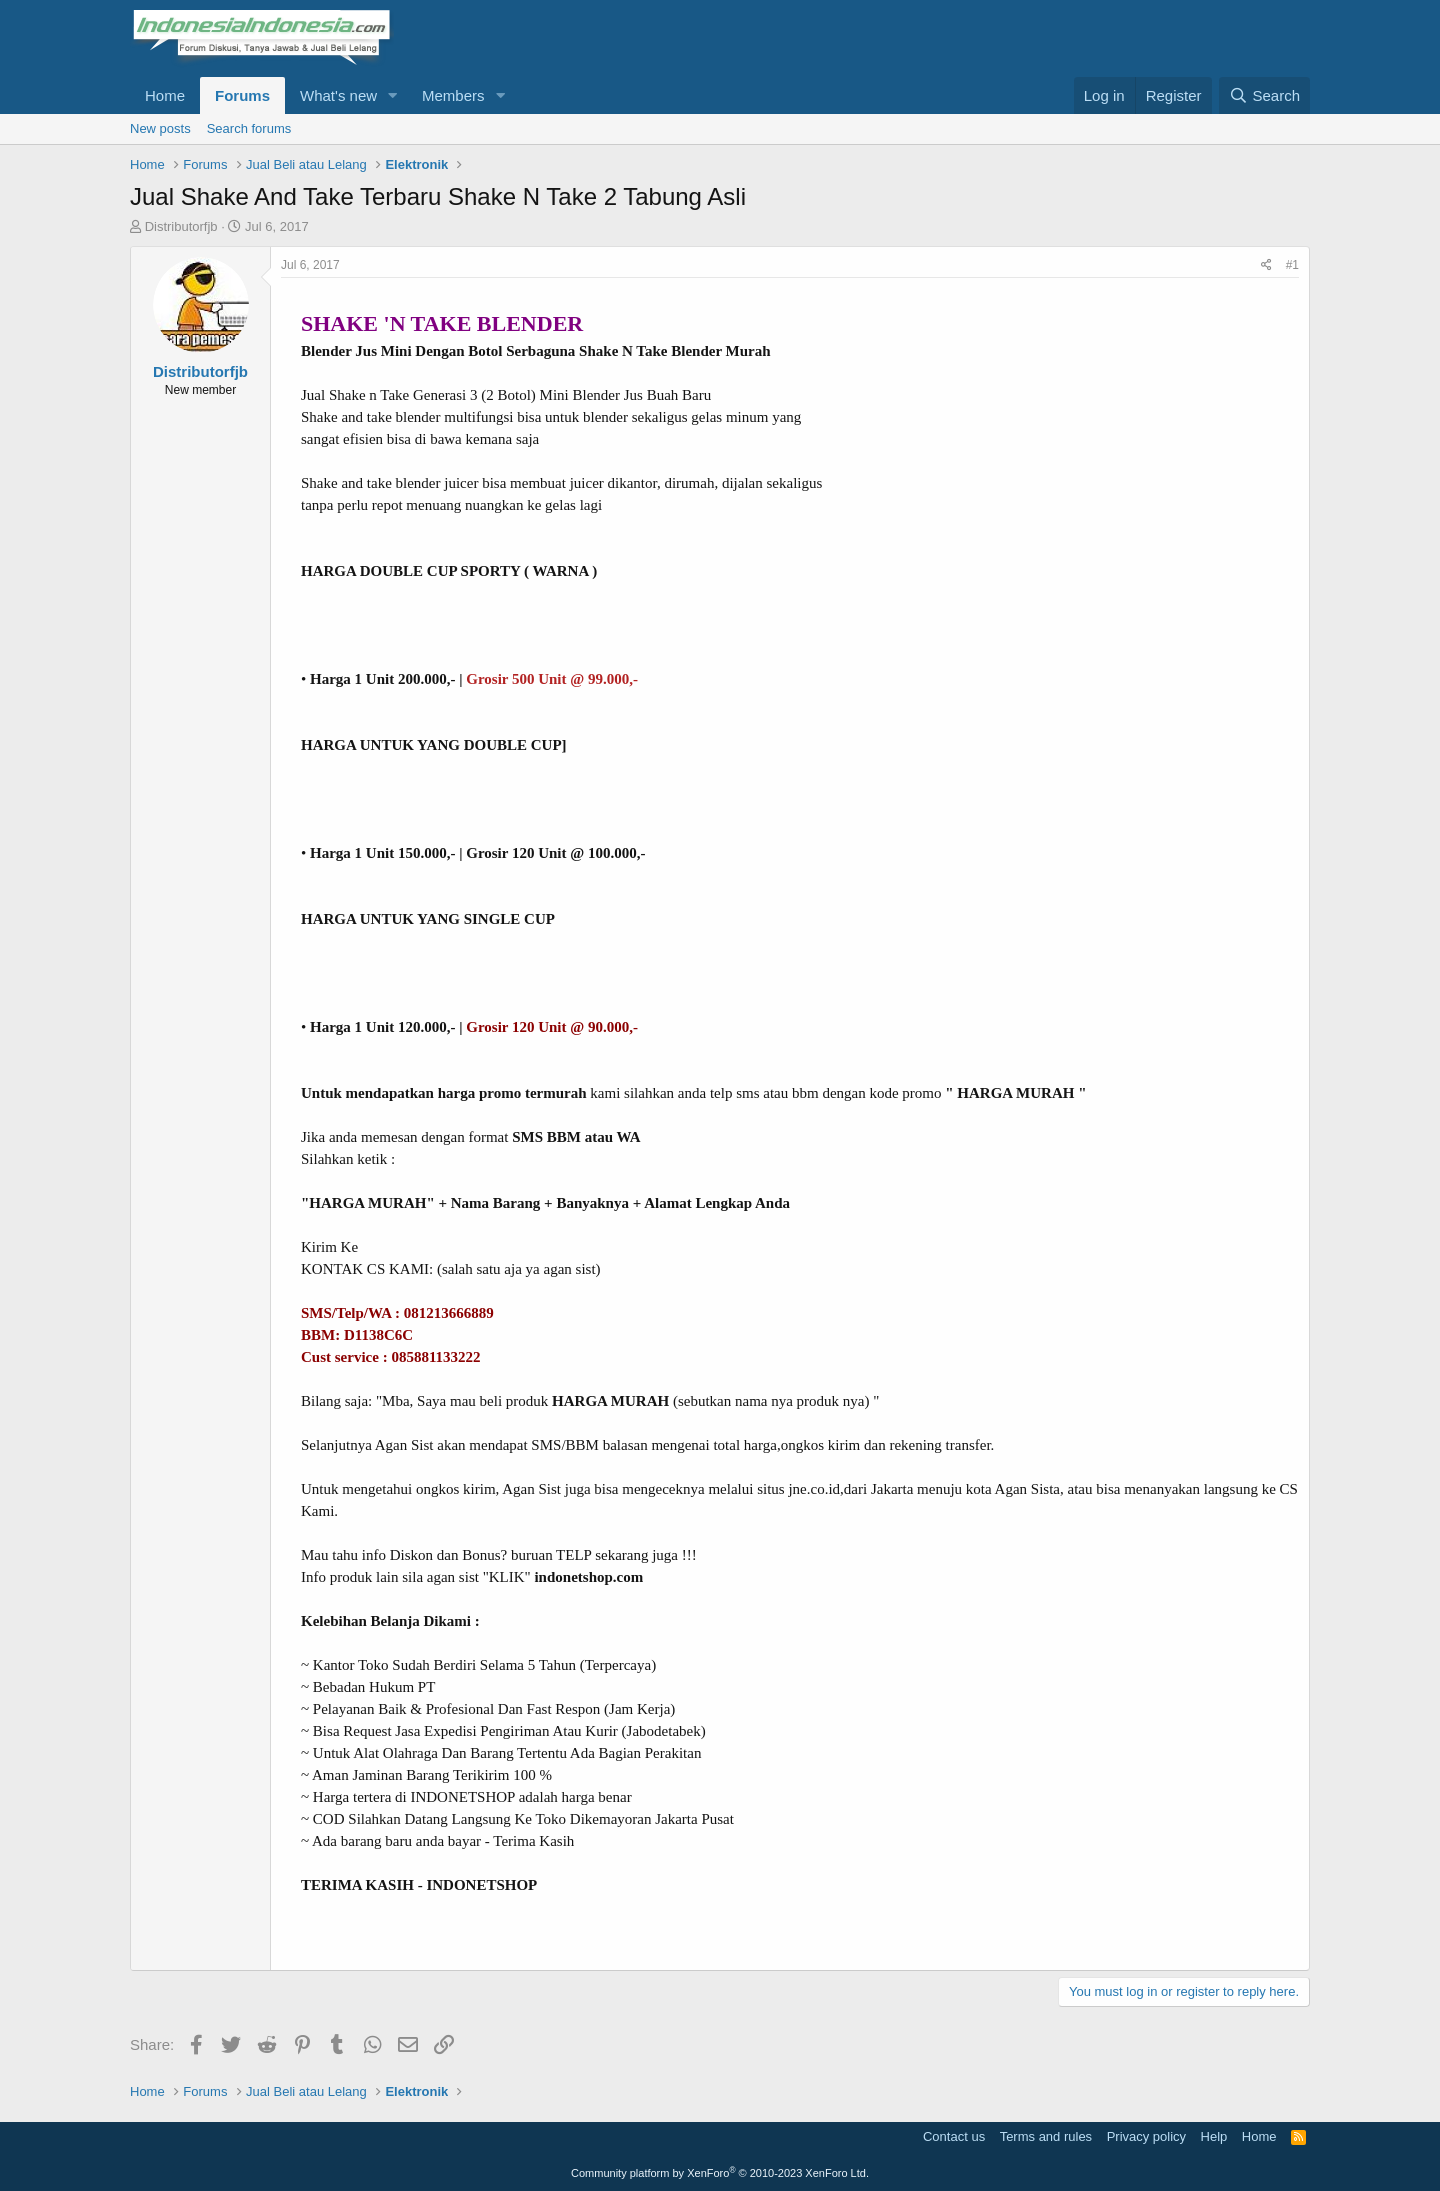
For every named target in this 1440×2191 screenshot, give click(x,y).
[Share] (1266, 265)
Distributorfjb (181, 226)
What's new (338, 95)
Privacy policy (1146, 2136)
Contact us (954, 2136)
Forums (242, 95)
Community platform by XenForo (720, 2173)
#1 (1292, 265)
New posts (160, 128)
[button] (393, 95)
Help (1214, 2136)
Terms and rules (1046, 2136)
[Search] (1264, 95)
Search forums (249, 128)
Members (453, 95)
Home (165, 95)
